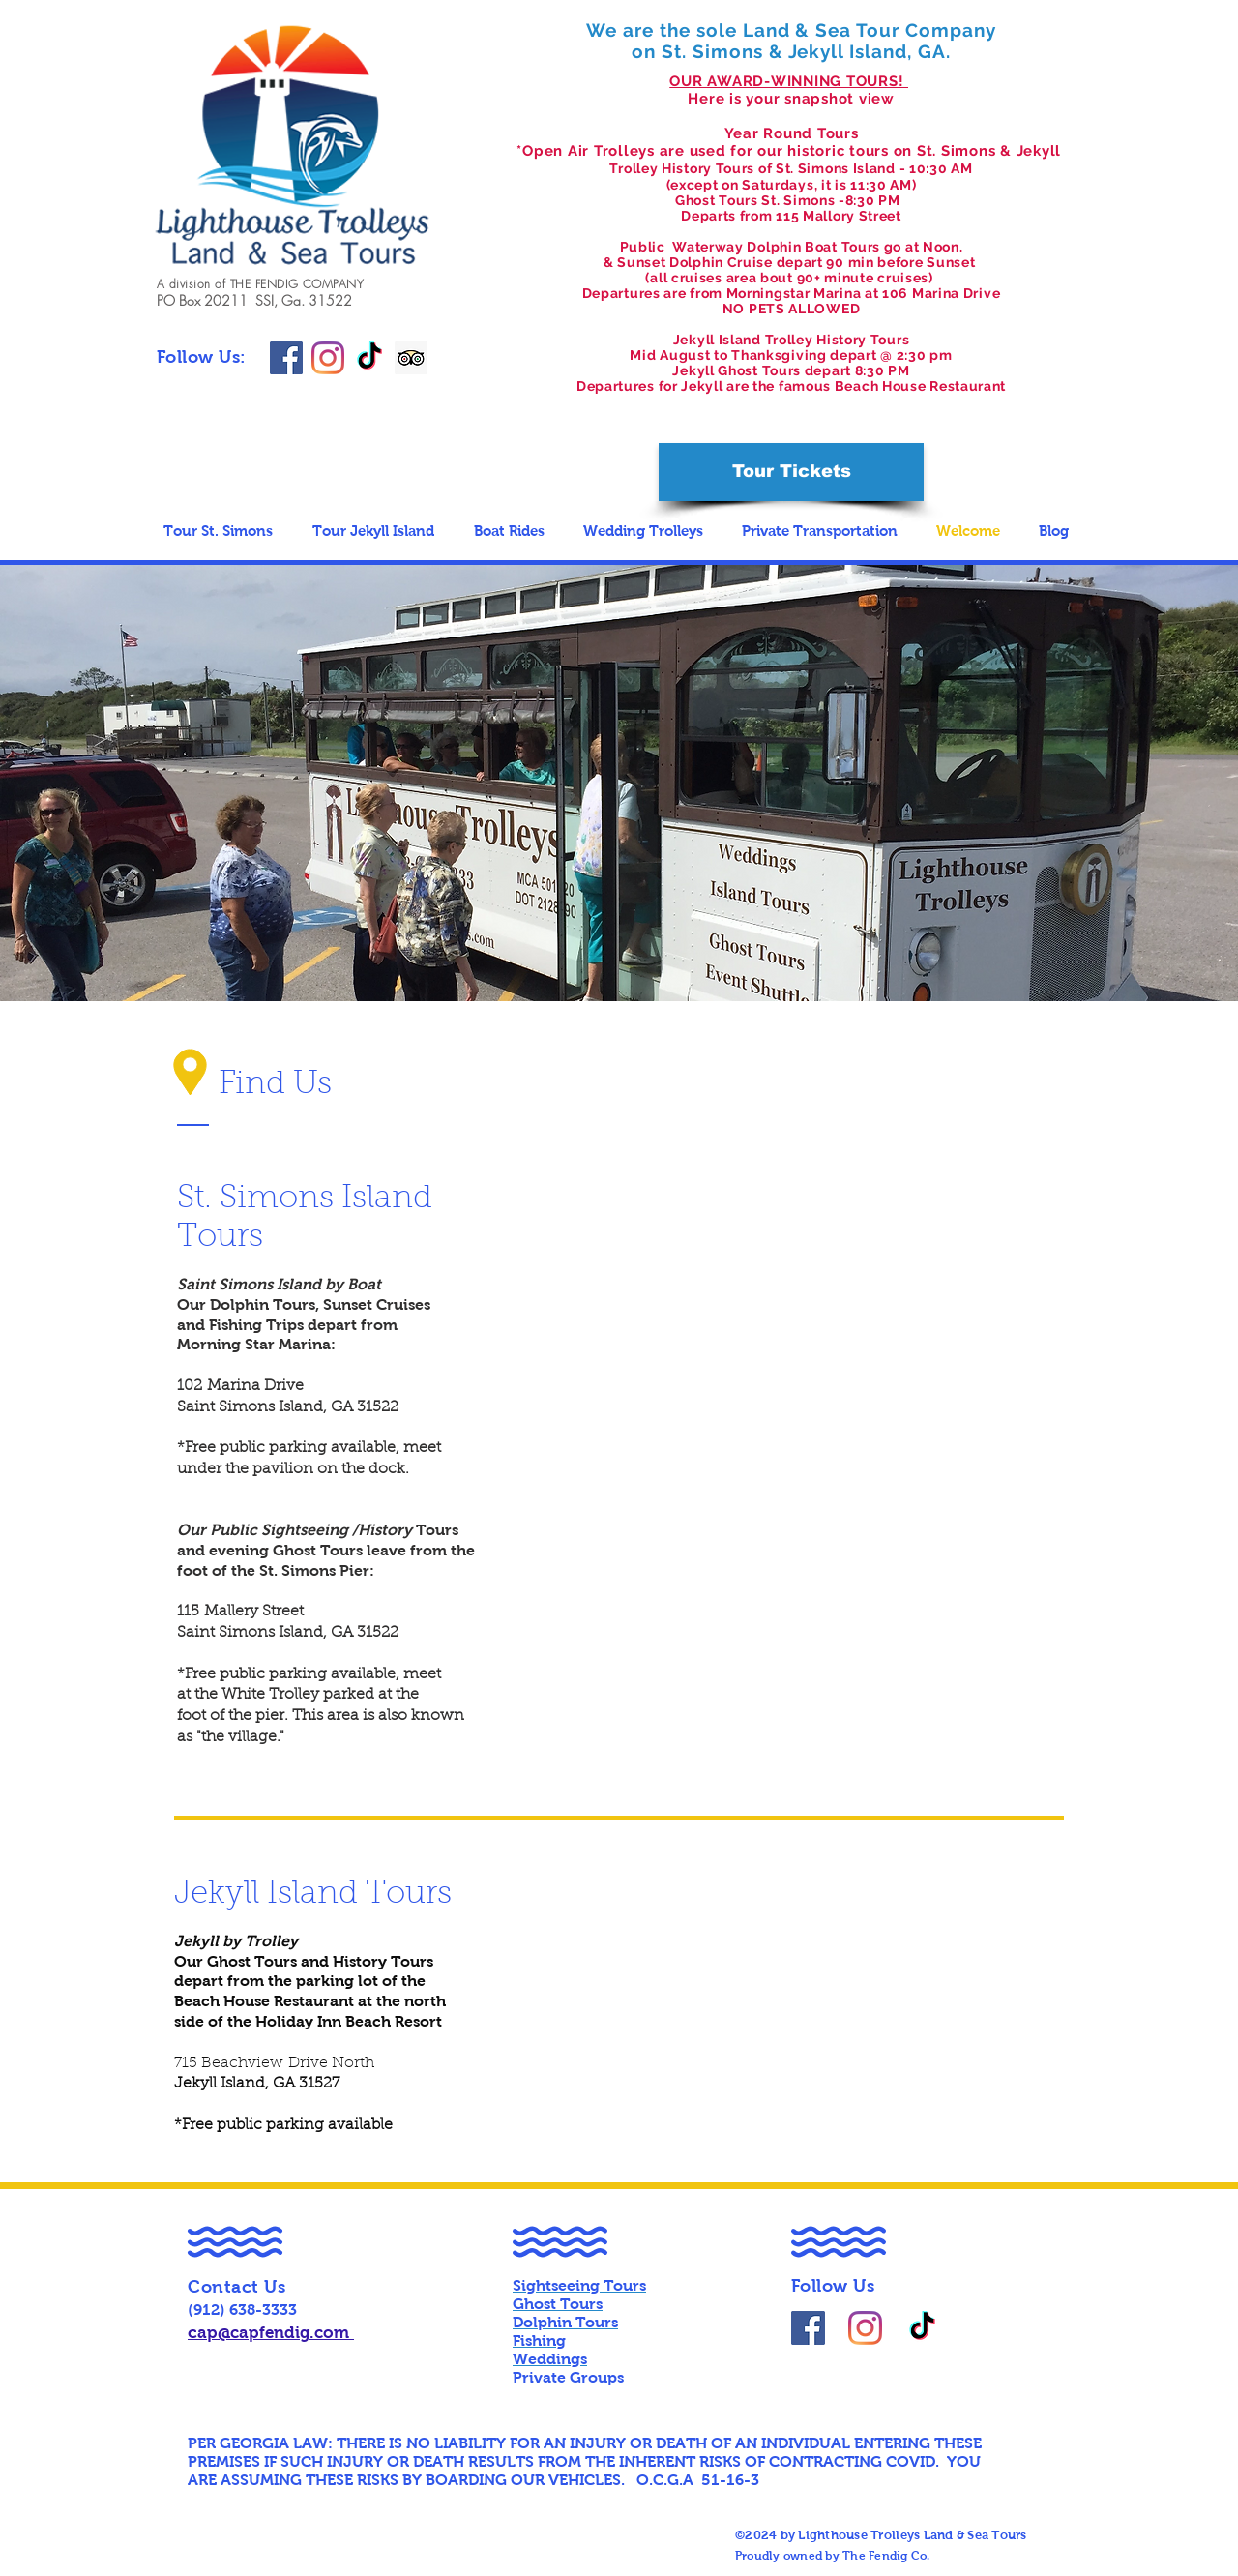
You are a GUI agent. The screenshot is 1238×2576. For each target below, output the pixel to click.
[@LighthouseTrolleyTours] (808, 2328)
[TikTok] (369, 357)
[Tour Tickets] (791, 472)
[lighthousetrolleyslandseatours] (327, 357)
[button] (223, 531)
